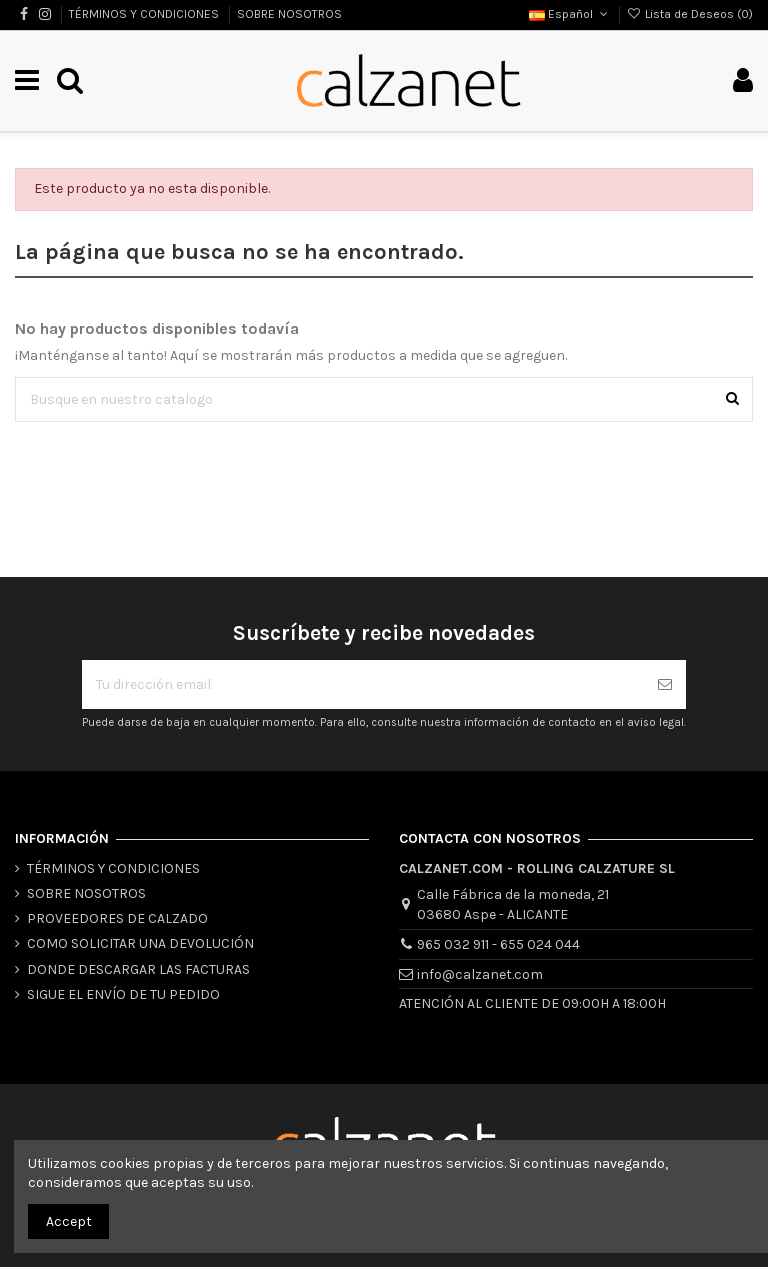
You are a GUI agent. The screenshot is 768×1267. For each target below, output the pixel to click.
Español (570, 14)
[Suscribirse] (665, 684)
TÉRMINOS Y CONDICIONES (145, 14)
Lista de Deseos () (690, 14)
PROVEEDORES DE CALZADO (117, 918)
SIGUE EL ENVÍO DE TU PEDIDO (123, 994)
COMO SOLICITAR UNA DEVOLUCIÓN (140, 943)
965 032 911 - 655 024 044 (498, 944)
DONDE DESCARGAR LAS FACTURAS (138, 969)
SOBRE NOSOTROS (289, 14)
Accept (69, 1221)
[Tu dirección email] (363, 684)
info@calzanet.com (480, 974)
